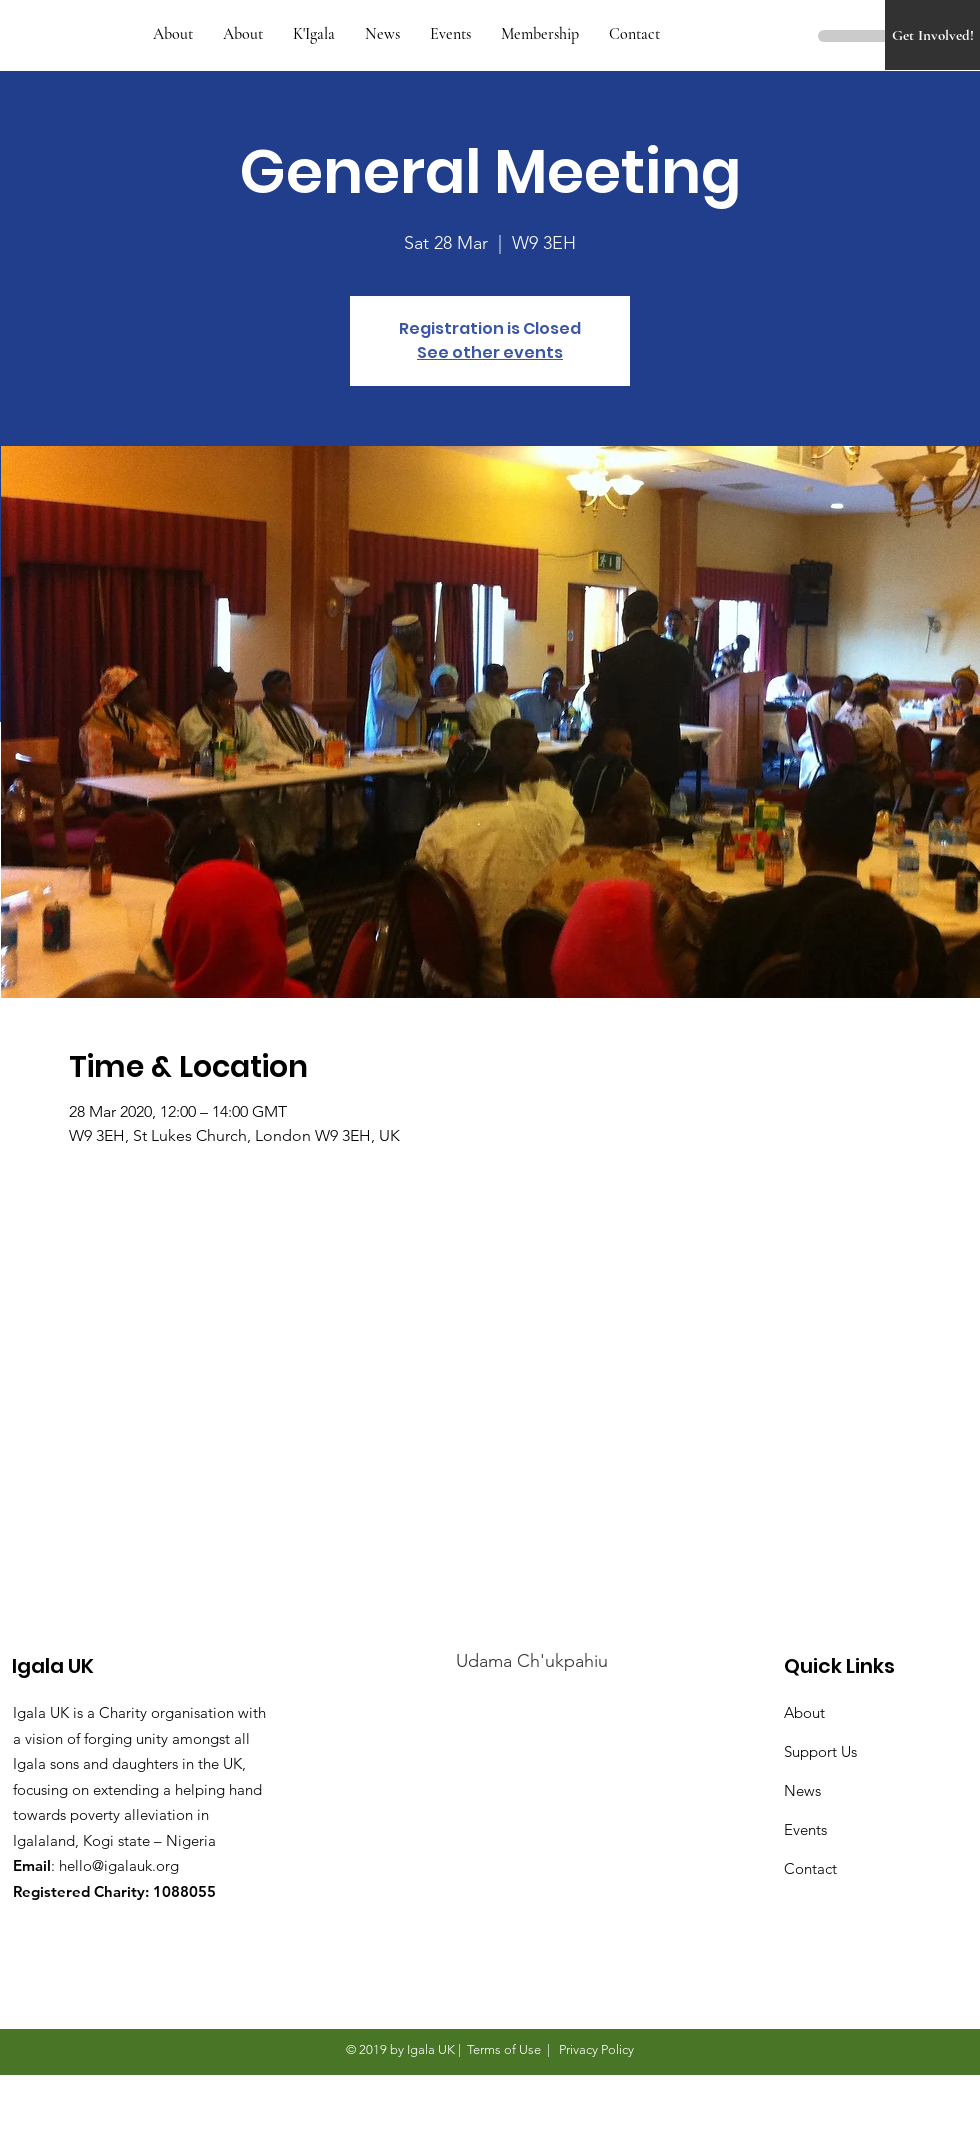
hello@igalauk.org (119, 1865)
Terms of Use (504, 2049)
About (804, 1712)
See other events (490, 352)
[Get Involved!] (932, 35)
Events (805, 1829)
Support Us (820, 1751)
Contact (810, 1868)
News (802, 1790)
